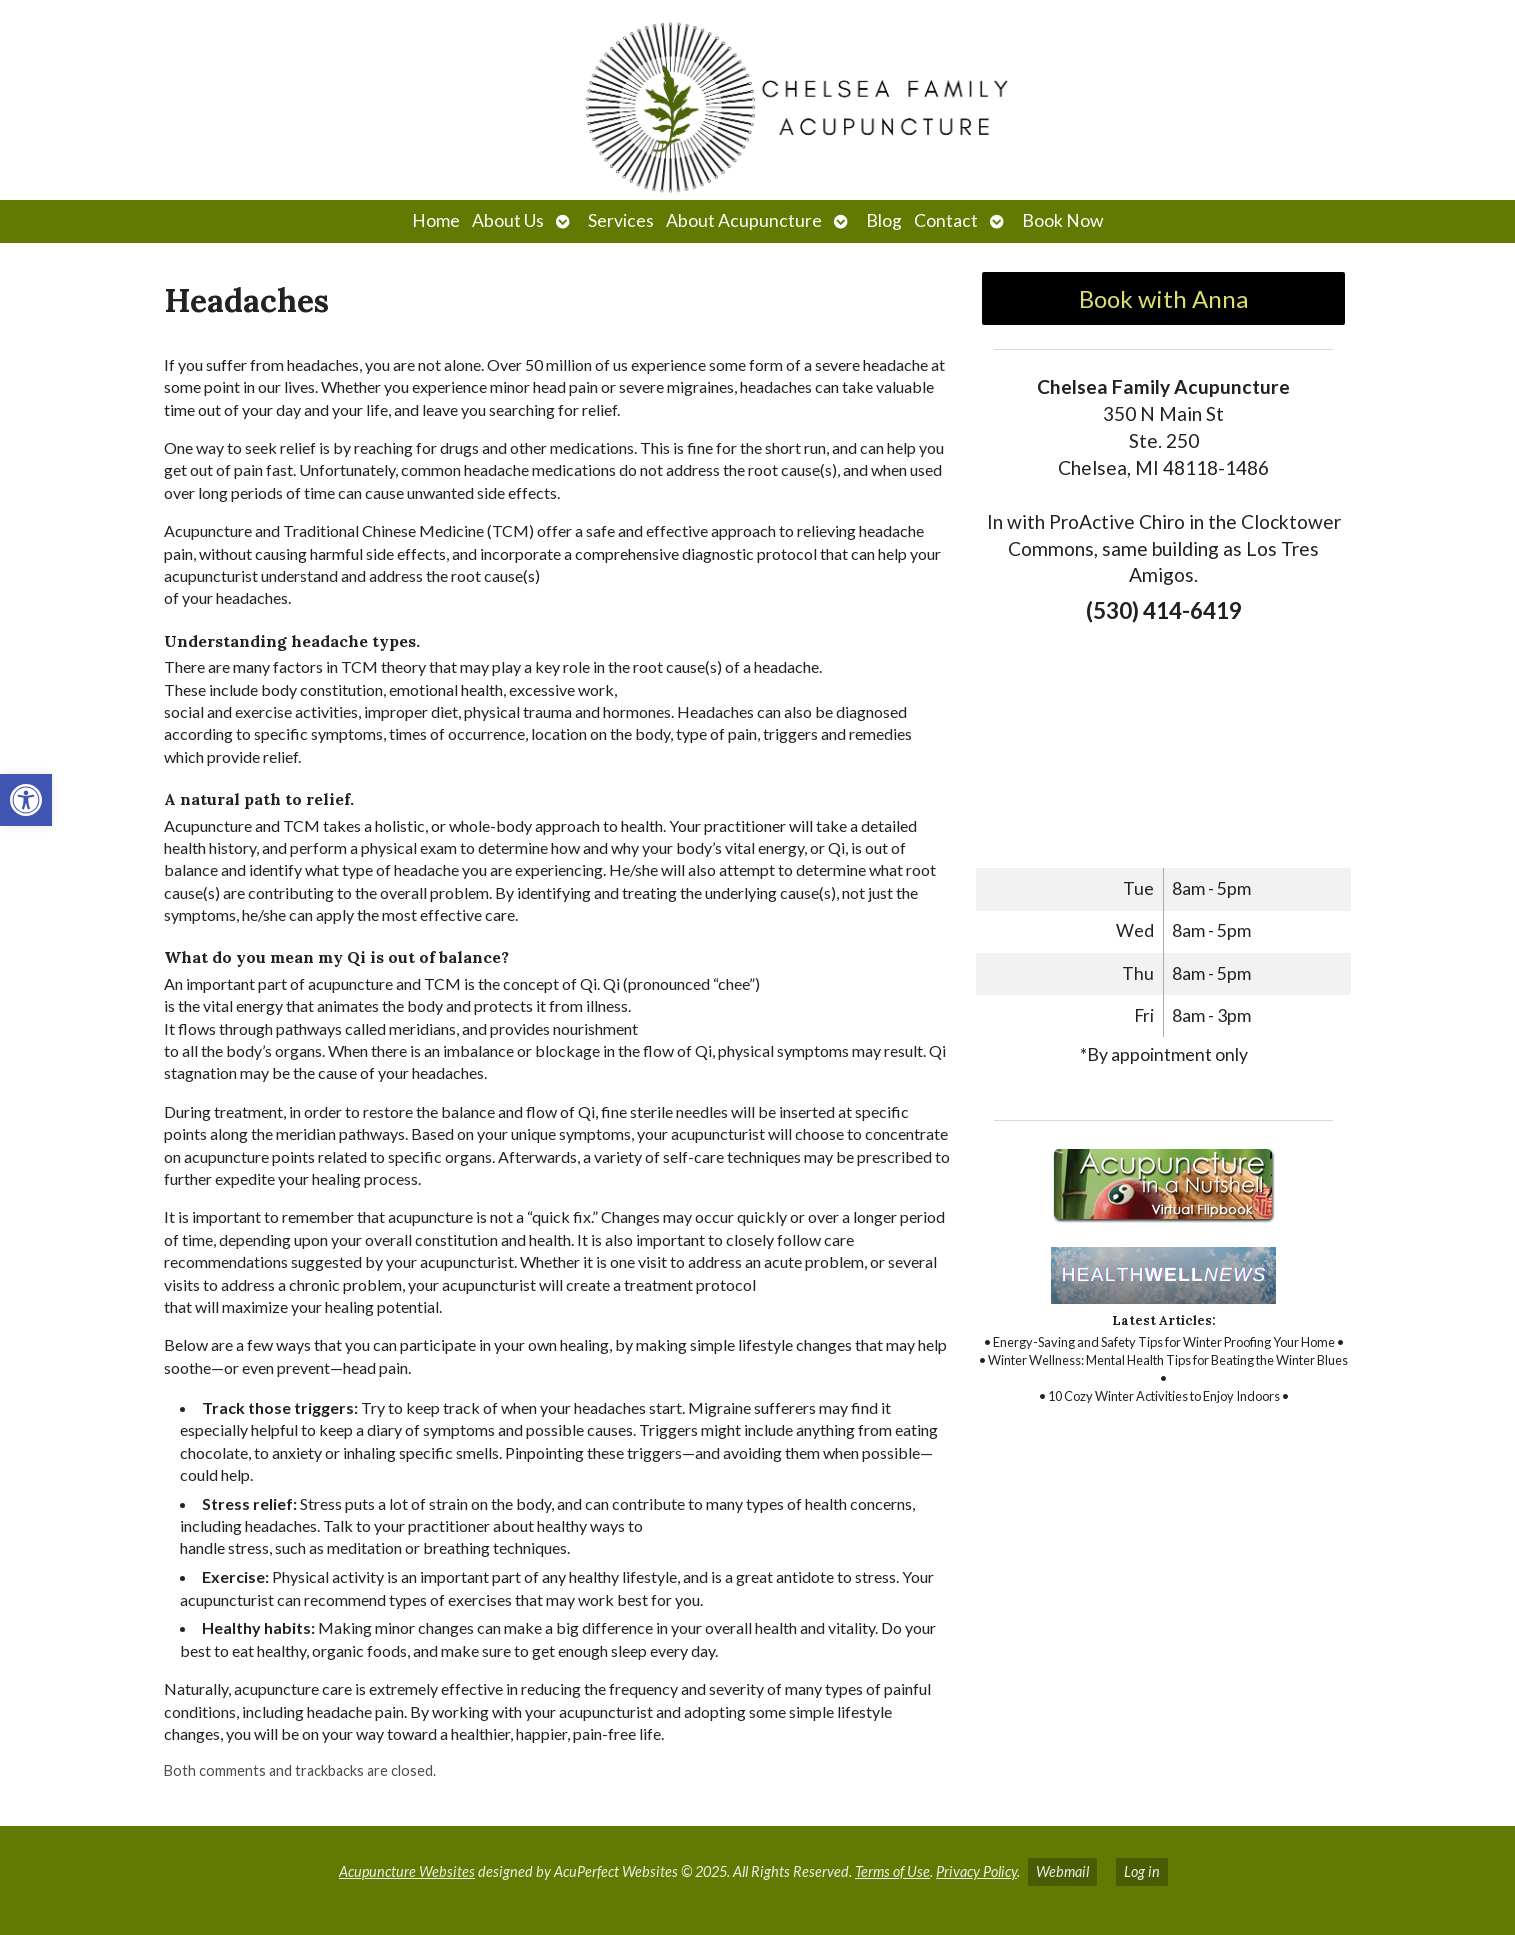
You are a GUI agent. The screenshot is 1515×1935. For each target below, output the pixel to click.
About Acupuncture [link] (744, 220)
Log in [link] (1142, 1871)
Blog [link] (884, 220)
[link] (26, 800)
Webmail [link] (1062, 1871)
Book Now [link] (1062, 220)
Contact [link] (946, 220)
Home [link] (436, 220)
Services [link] (621, 220)
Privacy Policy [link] (976, 1871)
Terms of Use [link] (892, 1871)
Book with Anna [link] (1163, 298)
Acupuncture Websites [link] (407, 1871)
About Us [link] (508, 220)
